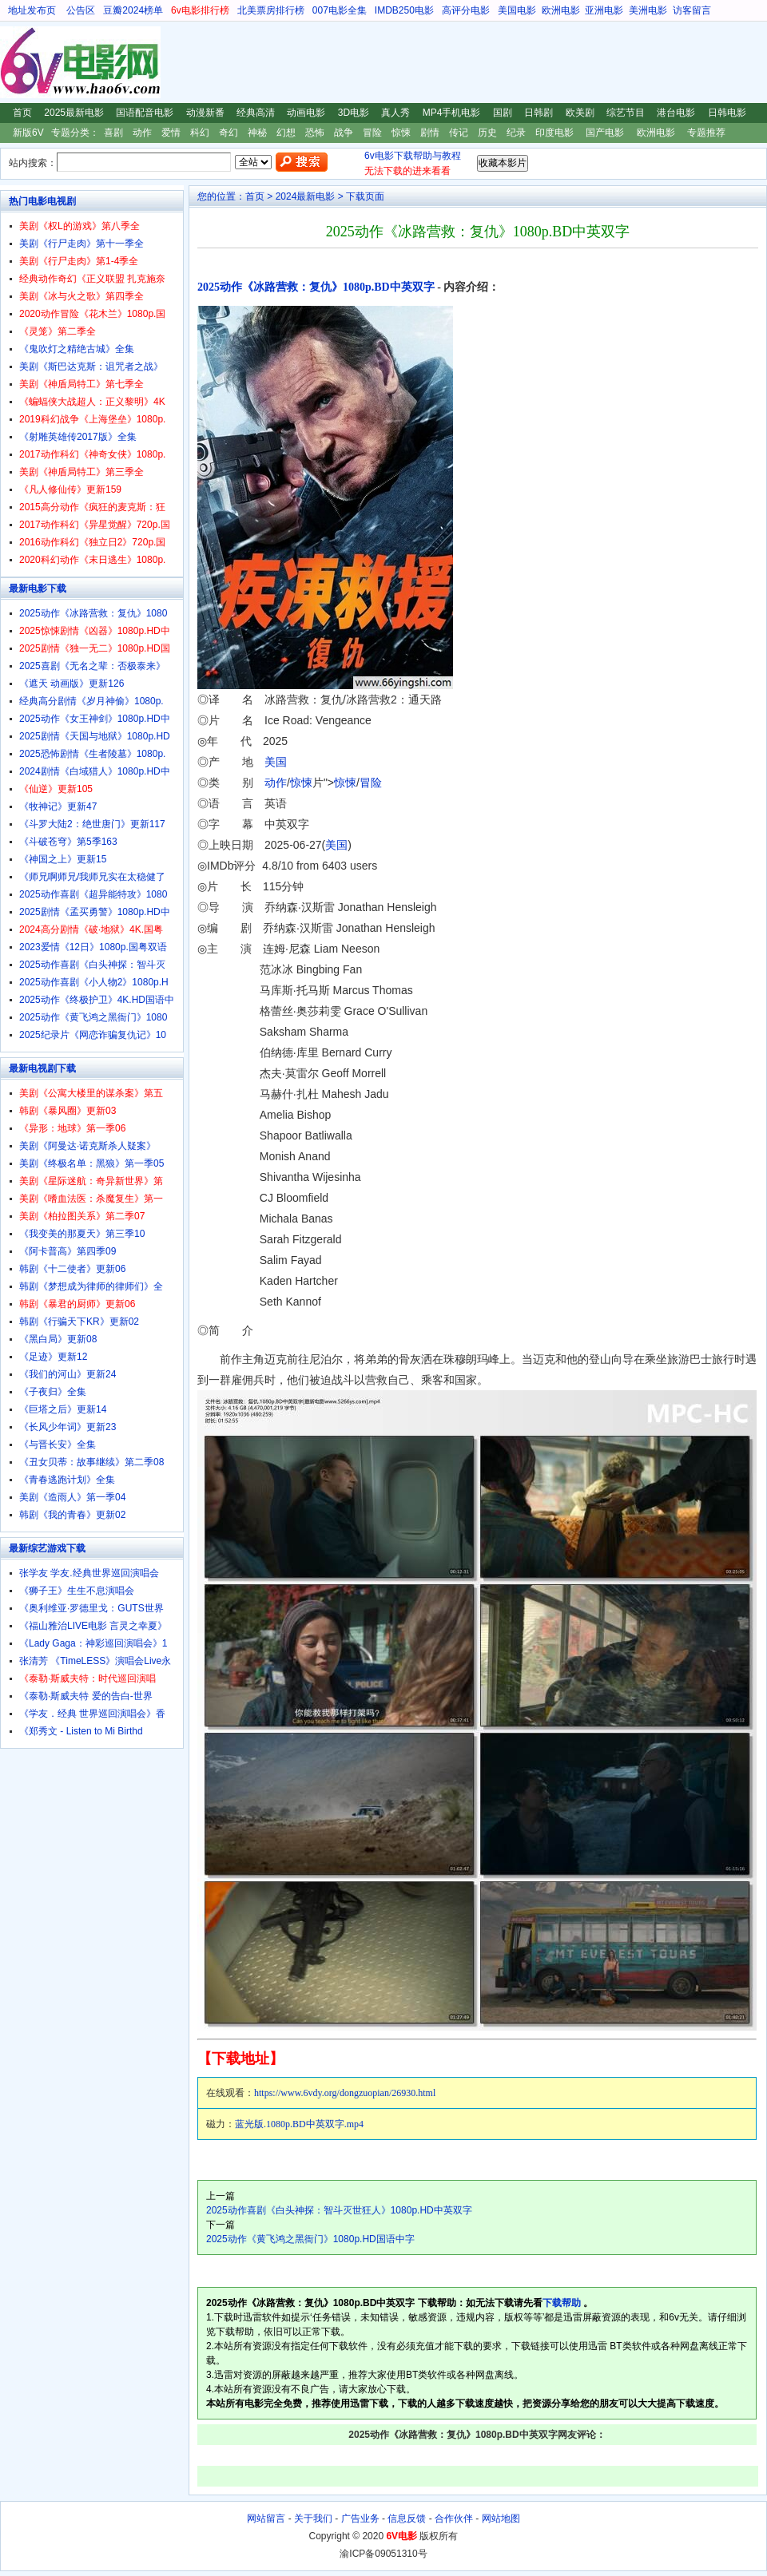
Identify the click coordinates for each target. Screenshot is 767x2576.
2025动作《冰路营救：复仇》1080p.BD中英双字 (316, 287)
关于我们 (313, 2518)
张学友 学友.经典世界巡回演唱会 (89, 1573)
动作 (142, 132)
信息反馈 (406, 2518)
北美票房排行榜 (270, 10)
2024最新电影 (306, 196)
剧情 (429, 132)
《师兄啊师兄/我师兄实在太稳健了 (92, 876)
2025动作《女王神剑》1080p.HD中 (94, 718)
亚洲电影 (604, 10)
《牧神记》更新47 (58, 806)
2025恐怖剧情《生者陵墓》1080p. (92, 753)
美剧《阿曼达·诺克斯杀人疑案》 (87, 1145)
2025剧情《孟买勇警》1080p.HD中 (94, 911)
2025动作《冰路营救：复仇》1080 (93, 613)
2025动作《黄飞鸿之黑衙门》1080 (93, 1017)
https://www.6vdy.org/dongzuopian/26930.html (344, 2092)
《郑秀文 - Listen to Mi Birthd (81, 1731)
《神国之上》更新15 (62, 859)
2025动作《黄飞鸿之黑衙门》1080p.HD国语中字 (310, 2239)
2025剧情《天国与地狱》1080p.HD (94, 736)
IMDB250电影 (404, 10)
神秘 (257, 132)
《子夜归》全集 (52, 1391)
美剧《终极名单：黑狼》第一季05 (91, 1163)
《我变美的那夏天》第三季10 (82, 1233)
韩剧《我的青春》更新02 (72, 1514)
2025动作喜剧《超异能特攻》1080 (93, 894)
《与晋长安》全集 (57, 1444)
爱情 (171, 132)
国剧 (502, 112)
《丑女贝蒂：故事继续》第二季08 (91, 1462)
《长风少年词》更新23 (67, 1427)
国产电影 (605, 132)
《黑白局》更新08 (58, 1339)
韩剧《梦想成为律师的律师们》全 (91, 1286)
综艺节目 (625, 112)
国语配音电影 (144, 112)
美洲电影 (648, 10)
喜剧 (113, 132)
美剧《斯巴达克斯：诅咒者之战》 (91, 366)
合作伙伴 (454, 2518)
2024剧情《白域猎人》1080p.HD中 (94, 771)
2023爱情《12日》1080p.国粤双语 (93, 947)
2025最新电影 (74, 112)
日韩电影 (727, 112)
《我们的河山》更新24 (67, 1374)
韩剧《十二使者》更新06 (72, 1268)
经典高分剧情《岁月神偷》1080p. (91, 701)
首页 (22, 112)
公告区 (80, 10)
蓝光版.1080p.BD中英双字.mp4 (299, 2124)
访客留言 (692, 10)
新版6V (28, 132)
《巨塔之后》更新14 (62, 1409)
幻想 (286, 132)
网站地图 (501, 2518)
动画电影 (306, 112)
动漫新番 (205, 112)
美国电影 (517, 10)
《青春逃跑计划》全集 (67, 1479)
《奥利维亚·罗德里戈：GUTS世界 (91, 1608)
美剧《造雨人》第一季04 (72, 1497)
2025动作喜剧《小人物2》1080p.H (94, 982)
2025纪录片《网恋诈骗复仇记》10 (92, 1034)
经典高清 (255, 112)
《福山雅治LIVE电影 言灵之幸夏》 (93, 1625)
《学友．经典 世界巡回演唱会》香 (92, 1713)
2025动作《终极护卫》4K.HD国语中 (96, 999)
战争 (343, 132)
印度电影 (554, 132)
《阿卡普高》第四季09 (67, 1251)
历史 (487, 132)
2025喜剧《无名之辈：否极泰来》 (92, 666)
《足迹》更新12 (53, 1356)
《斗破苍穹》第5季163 (68, 841)
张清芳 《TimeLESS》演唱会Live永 (95, 1660)
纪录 (516, 132)
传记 (458, 132)
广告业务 (360, 2518)
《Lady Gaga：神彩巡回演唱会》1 (93, 1643)
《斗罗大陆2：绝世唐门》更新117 (92, 824)
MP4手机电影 (452, 112)
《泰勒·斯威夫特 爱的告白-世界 (86, 1696)
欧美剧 (580, 112)
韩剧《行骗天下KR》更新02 (79, 1321)
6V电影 (15, 62)
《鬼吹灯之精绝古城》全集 (76, 349)
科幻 (199, 132)
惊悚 (401, 132)
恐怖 (314, 132)
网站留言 (266, 2518)
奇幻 (228, 132)
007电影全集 (339, 10)
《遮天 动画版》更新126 (71, 683)
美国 (275, 761)
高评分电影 (466, 10)
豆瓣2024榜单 (133, 10)
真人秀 (395, 112)
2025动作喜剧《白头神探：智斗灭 (92, 964)
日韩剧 (538, 112)
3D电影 (353, 112)
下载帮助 (561, 2302)
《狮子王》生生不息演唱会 (76, 1590)
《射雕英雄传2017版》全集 (78, 436)
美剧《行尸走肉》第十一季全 (81, 243)
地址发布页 (32, 10)
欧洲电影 (561, 10)
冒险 (372, 132)
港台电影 (676, 112)
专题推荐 (706, 132)
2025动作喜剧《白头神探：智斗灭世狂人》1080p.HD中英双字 (339, 2210)
